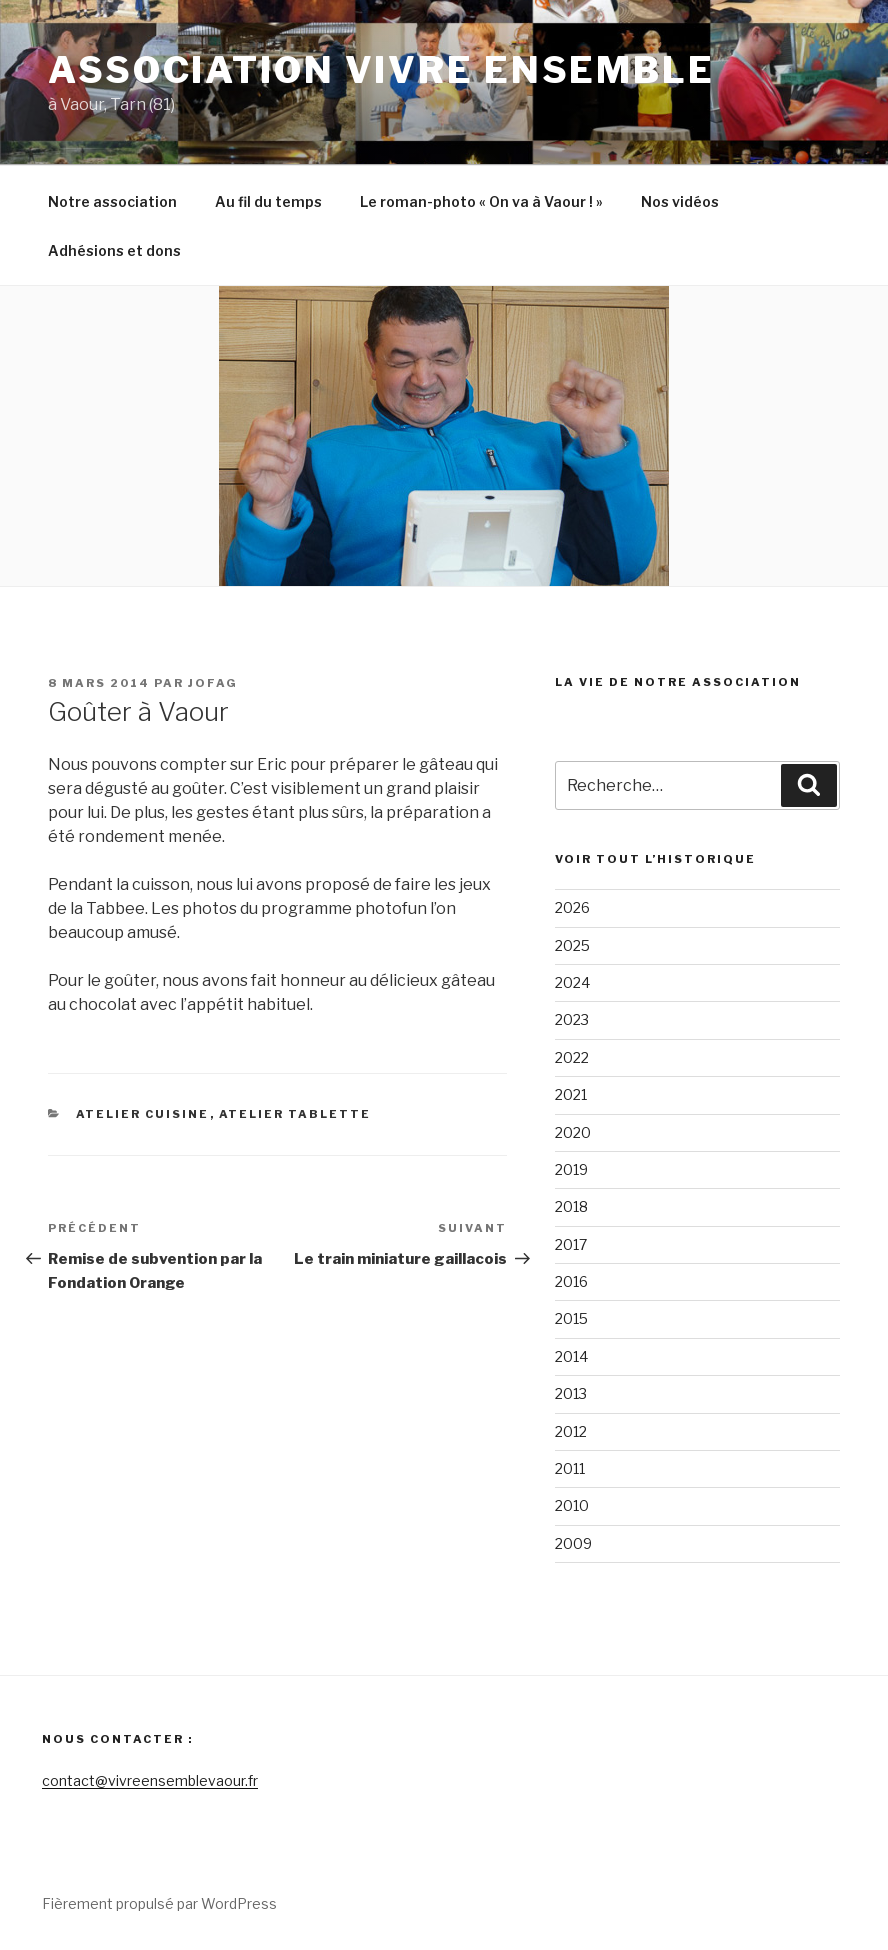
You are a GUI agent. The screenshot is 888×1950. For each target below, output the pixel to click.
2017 (571, 1244)
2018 (571, 1206)
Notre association (112, 201)
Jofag (213, 683)
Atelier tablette (295, 1114)
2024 (572, 982)
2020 (573, 1132)
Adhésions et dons (114, 250)
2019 (571, 1169)
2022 (572, 1057)
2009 (573, 1543)
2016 (571, 1281)
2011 (570, 1468)
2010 (572, 1505)
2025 (572, 945)
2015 (571, 1318)
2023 (572, 1019)
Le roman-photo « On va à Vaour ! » (481, 201)
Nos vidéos (680, 201)
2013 (571, 1393)
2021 (571, 1094)
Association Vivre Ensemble (381, 70)
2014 (571, 1356)
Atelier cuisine (143, 1114)
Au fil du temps (268, 201)
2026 (572, 907)
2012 (571, 1431)
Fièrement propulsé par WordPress (159, 1903)
